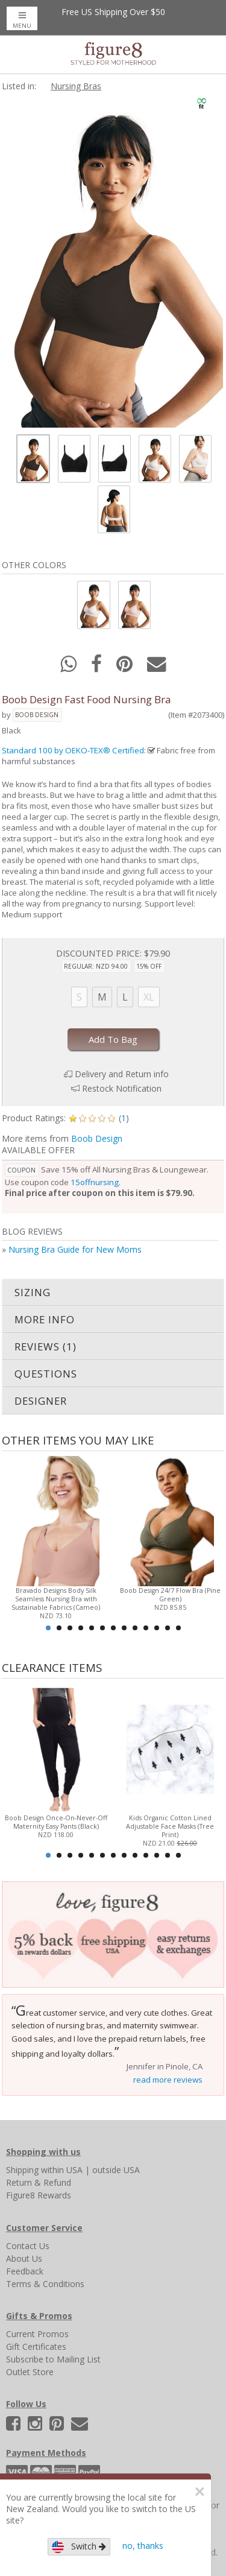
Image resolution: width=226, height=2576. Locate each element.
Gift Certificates (36, 2346)
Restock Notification (122, 1088)
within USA (62, 2170)
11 (156, 1627)
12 (167, 1627)
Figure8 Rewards (38, 2195)
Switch (79, 2546)
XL (148, 997)
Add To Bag (113, 1039)
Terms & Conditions (45, 2284)
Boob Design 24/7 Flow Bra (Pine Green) (170, 1594)
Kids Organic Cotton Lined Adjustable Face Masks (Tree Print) (170, 1826)
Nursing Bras (76, 86)
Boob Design (36, 714)
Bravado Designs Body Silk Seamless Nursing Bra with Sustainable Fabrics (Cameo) (55, 1599)
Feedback (24, 2271)
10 (145, 1627)
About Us (24, 2258)
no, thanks (142, 2545)
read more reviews (167, 2079)
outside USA (116, 2170)
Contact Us (27, 2246)
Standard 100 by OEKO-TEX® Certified (73, 750)
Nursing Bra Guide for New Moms (75, 1249)
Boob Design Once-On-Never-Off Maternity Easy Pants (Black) (56, 1822)
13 (178, 1627)
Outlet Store (30, 2372)
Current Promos (37, 2334)
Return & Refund (38, 2182)
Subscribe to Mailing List (53, 2359)
